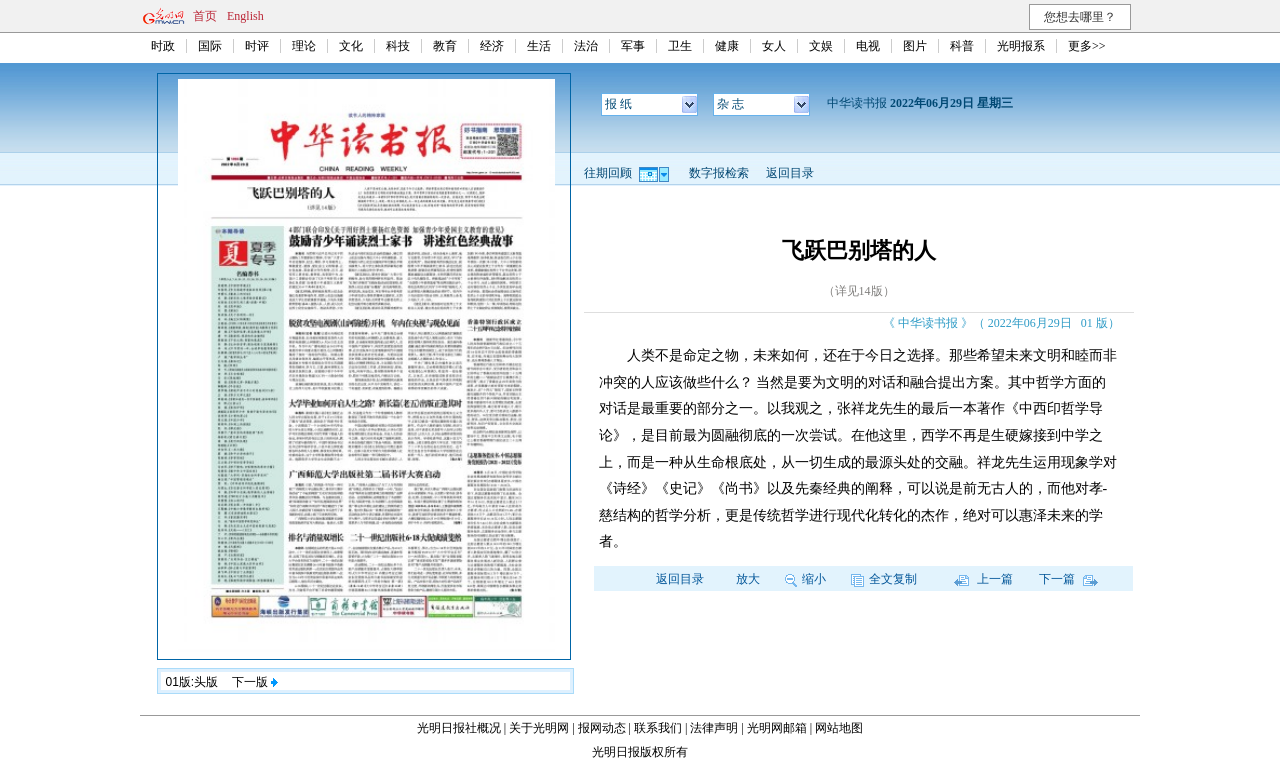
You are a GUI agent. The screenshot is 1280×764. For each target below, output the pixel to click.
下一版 (255, 682)
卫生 (680, 46)
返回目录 (790, 173)
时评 (257, 46)
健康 (727, 46)
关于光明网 (539, 728)
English (245, 16)
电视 (868, 46)
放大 (748, 579)
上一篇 (983, 579)
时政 (163, 46)
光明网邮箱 (777, 728)
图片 (915, 46)
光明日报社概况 (459, 728)
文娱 (821, 46)
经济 (492, 46)
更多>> (1087, 46)
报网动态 (602, 728)
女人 (774, 46)
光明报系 (1021, 46)
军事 (633, 46)
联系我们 (658, 728)
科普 (962, 46)
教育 (445, 46)
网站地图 (839, 728)
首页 (205, 16)
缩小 (805, 579)
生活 (539, 46)
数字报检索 (719, 173)
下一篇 (1068, 579)
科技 (398, 46)
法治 (586, 46)
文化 (351, 46)
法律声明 (714, 728)
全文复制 (884, 579)
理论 (304, 46)
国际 (210, 46)
